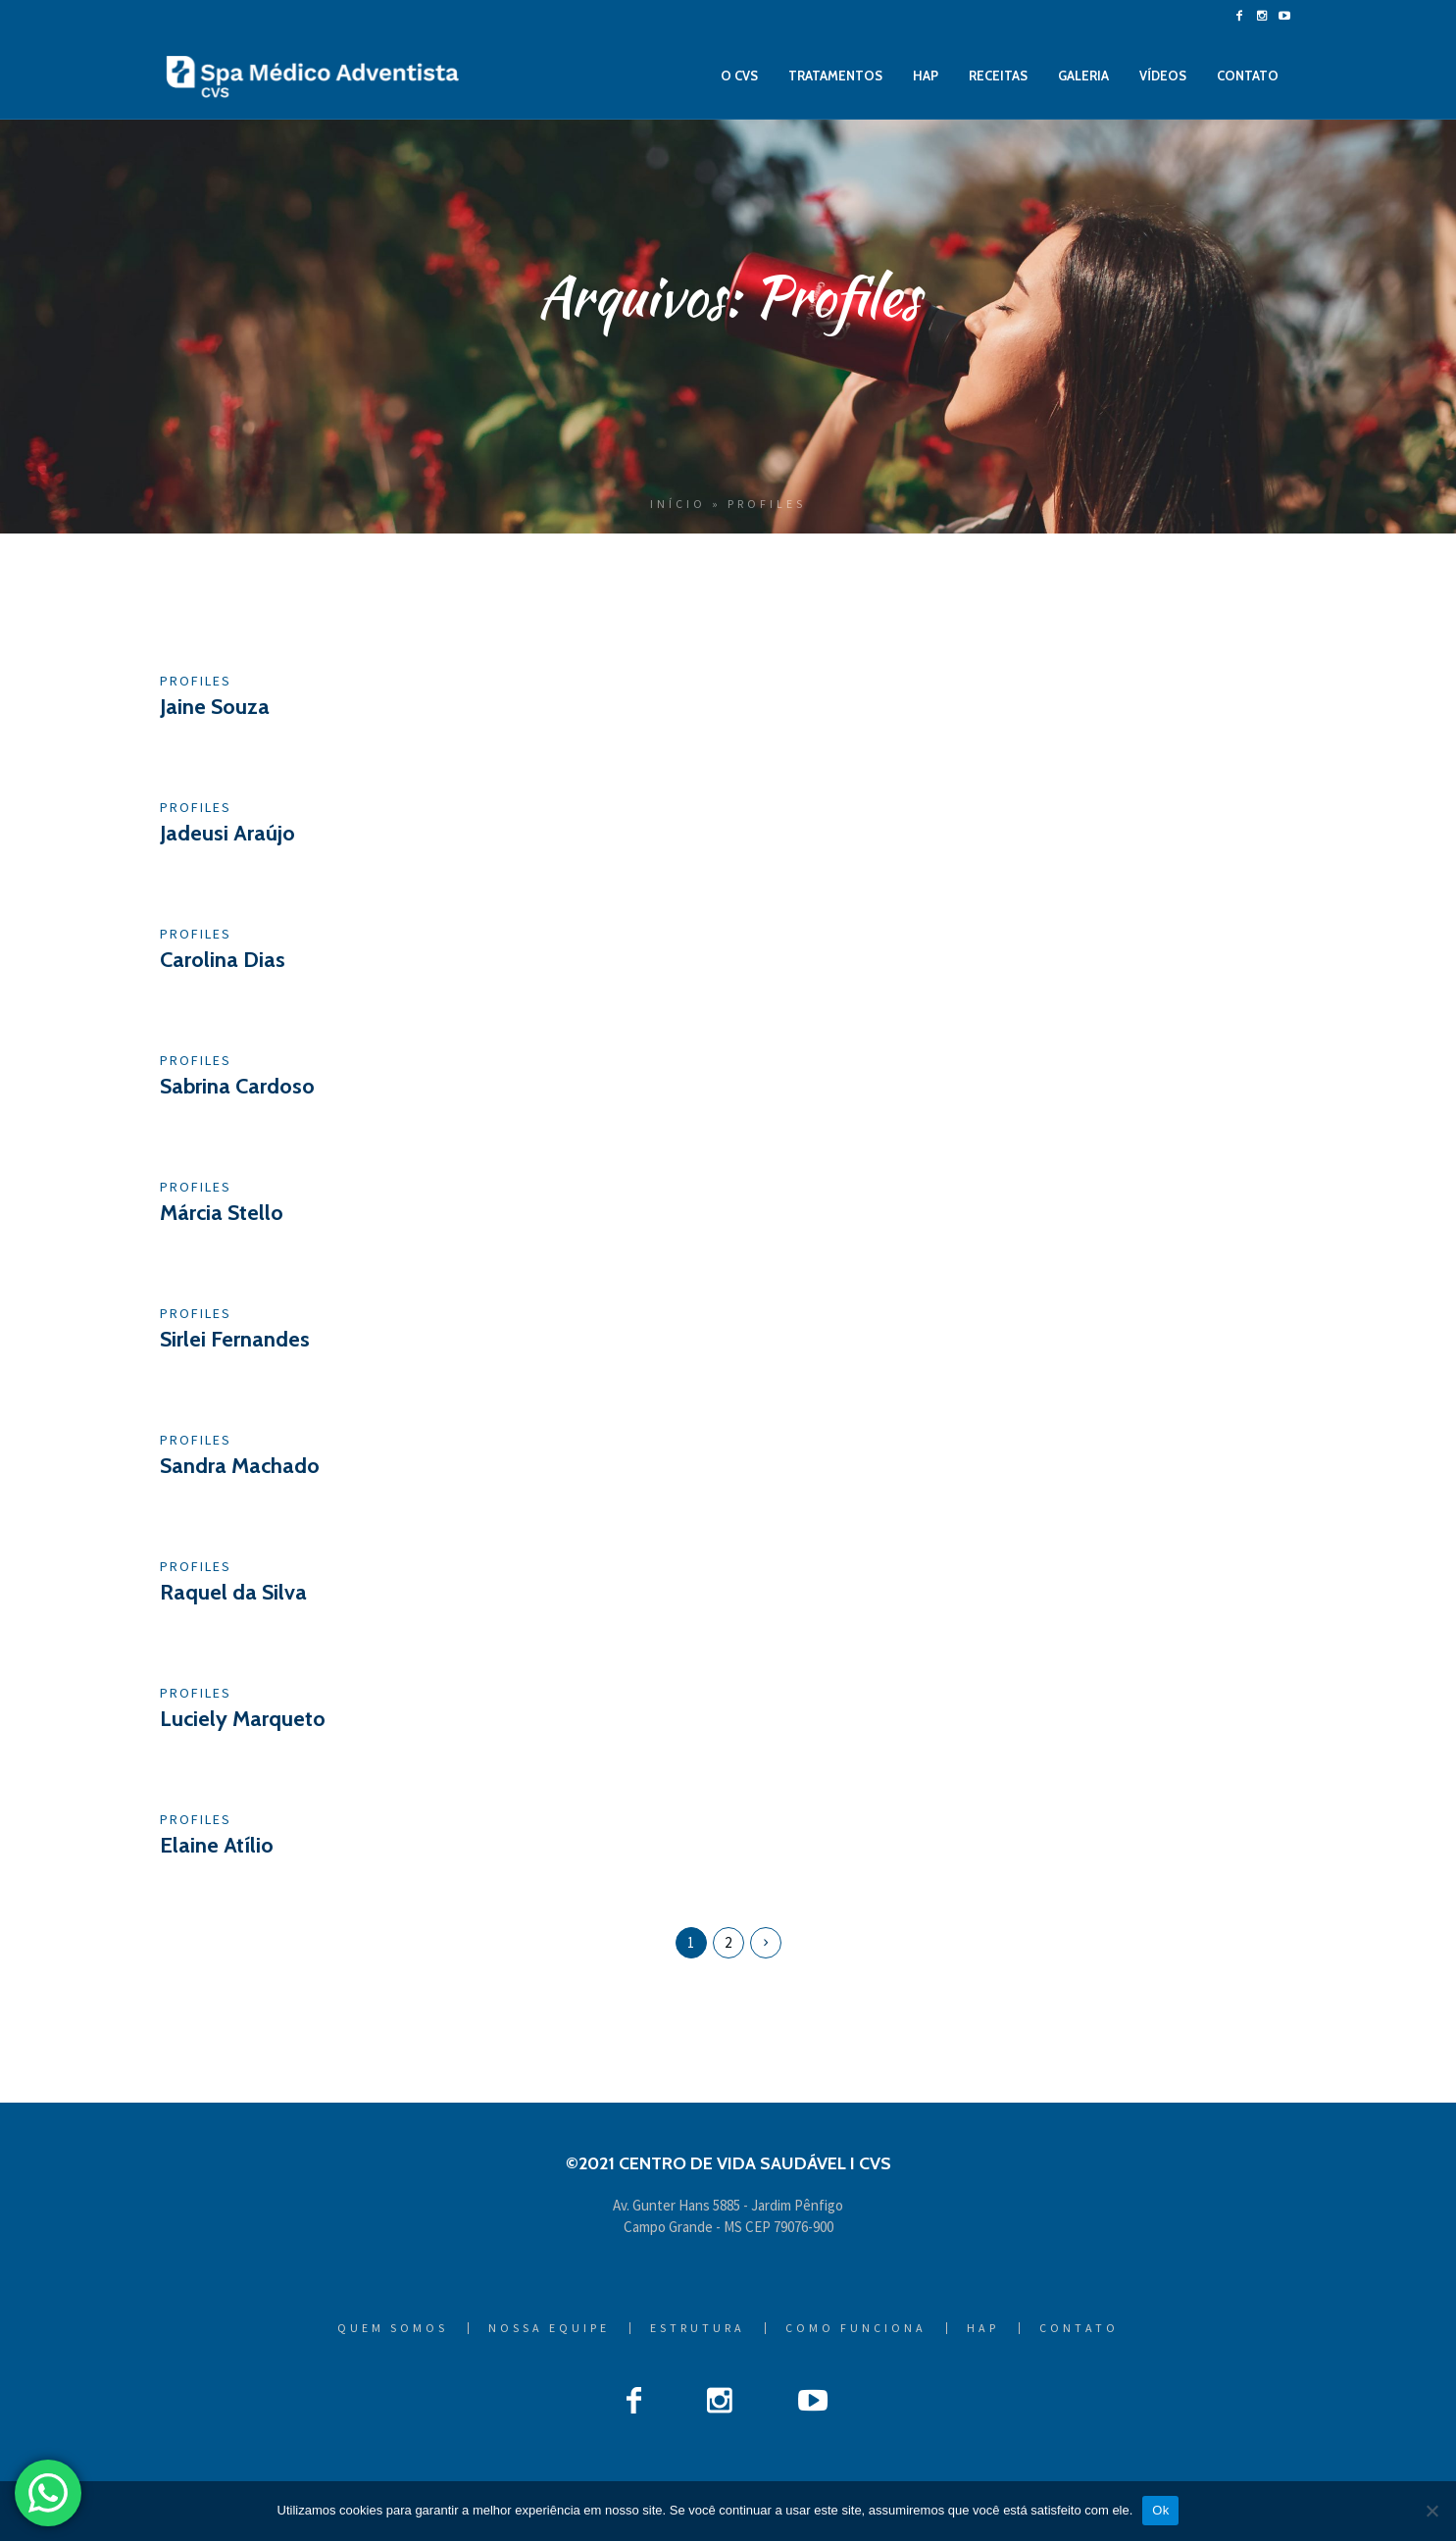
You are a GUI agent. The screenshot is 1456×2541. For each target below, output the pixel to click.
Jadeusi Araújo (227, 833)
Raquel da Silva (233, 1592)
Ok (1160, 2510)
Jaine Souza (215, 706)
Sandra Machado (240, 1465)
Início (678, 503)
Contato (1079, 2328)
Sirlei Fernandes (235, 1339)
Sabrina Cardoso (237, 1086)
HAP (983, 2328)
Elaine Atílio (217, 1845)
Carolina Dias (222, 959)
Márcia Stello (221, 1212)
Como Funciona (856, 2328)
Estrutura (697, 2328)
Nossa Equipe (549, 2328)
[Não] (1431, 2510)
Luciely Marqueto (243, 1718)
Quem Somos (392, 2328)
